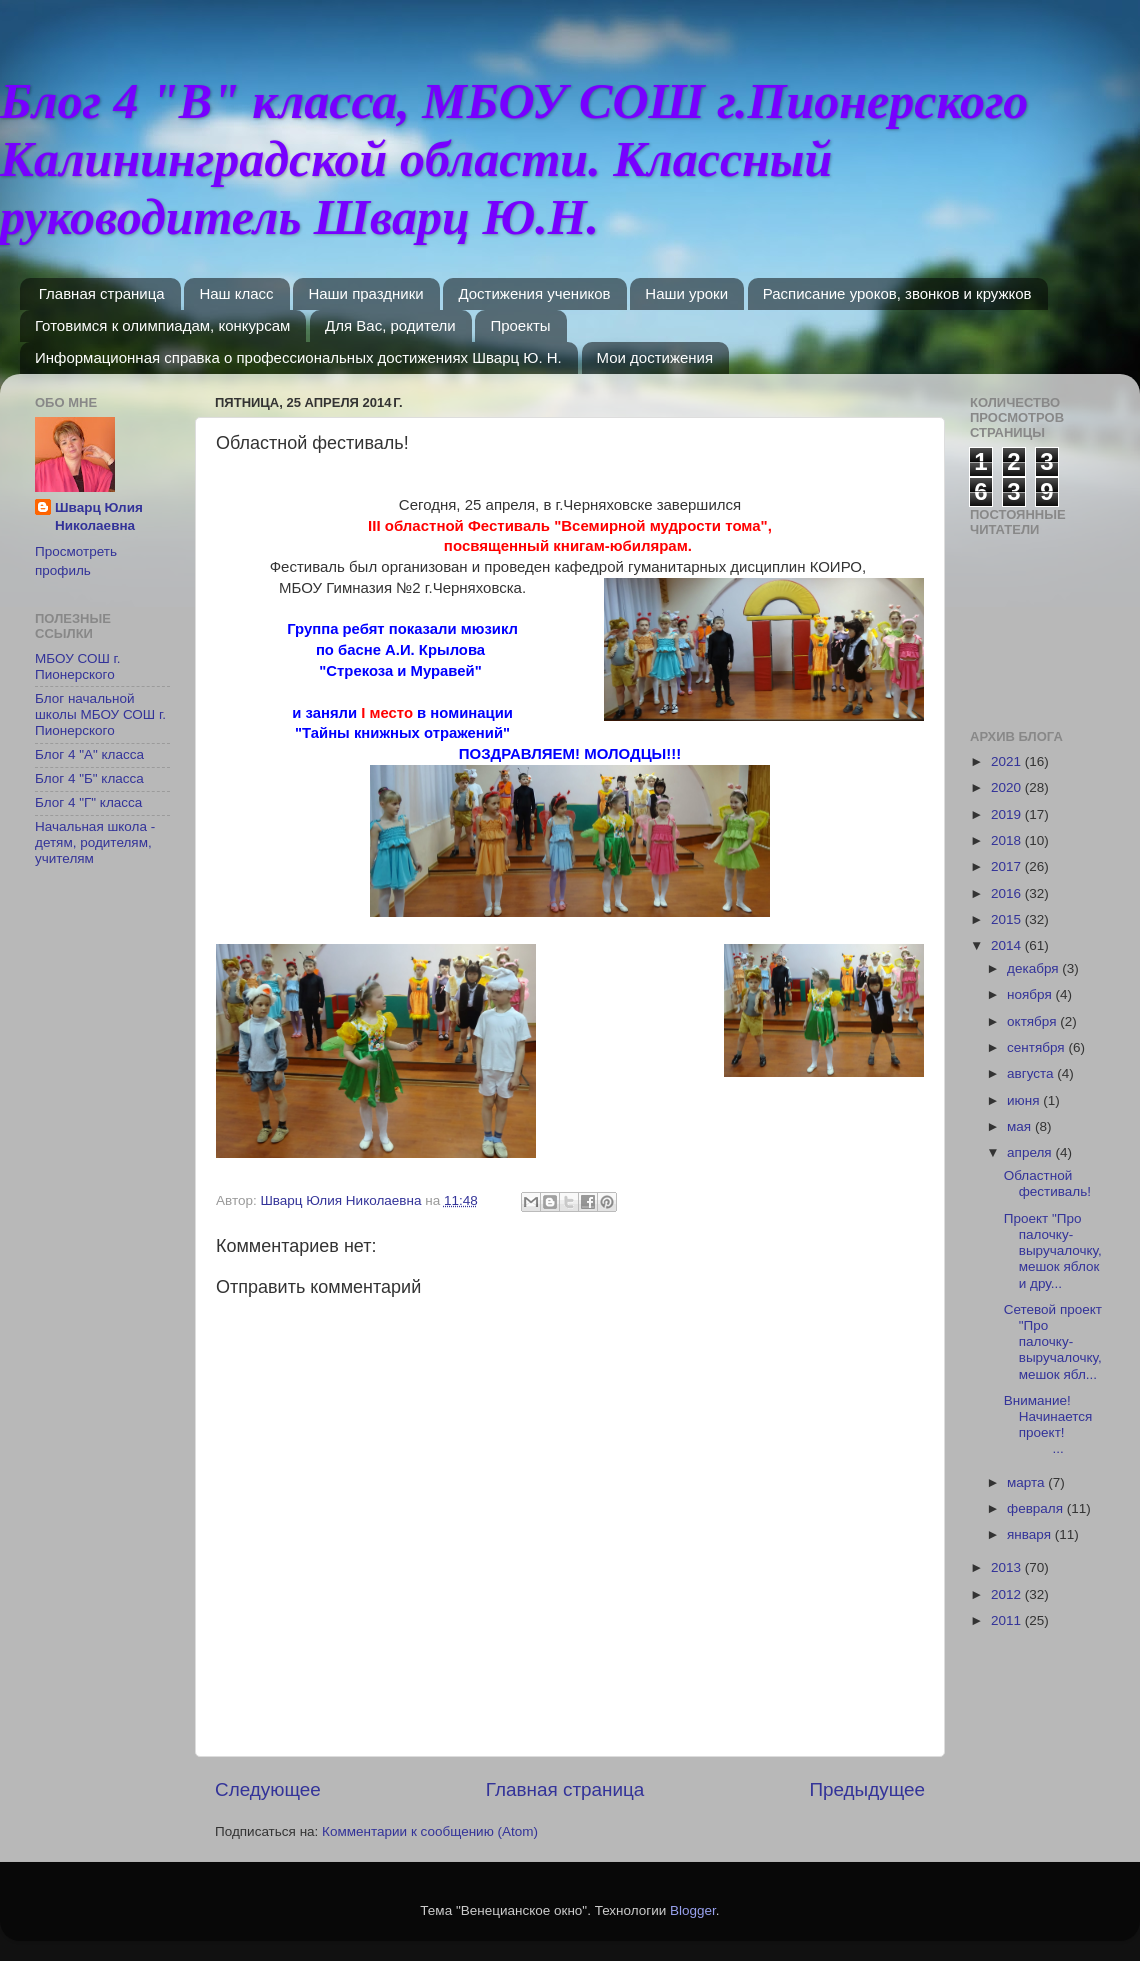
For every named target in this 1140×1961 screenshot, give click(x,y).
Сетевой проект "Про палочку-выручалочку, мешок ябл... (1053, 1342)
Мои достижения (655, 357)
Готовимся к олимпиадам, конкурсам (162, 325)
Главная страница (102, 293)
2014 (1008, 945)
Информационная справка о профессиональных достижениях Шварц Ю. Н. (298, 357)
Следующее (268, 1789)
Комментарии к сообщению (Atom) (430, 1831)
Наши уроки (686, 293)
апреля (1031, 1152)
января (1031, 1534)
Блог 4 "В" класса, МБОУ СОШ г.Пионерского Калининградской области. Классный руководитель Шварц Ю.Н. (514, 159)
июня (1025, 1100)
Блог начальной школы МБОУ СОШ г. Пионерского (100, 714)
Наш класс (236, 293)
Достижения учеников (534, 293)
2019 (1008, 814)
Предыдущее (867, 1789)
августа (1032, 1073)
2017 (1008, 866)
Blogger (693, 1910)
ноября (1031, 994)
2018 (1008, 840)
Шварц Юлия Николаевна (99, 517)
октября (1033, 1021)
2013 (1008, 1567)
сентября (1037, 1047)
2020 (1008, 787)
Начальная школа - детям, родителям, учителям (95, 842)
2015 (1008, 919)
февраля (1037, 1508)
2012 (1008, 1594)
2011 (1008, 1620)
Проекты (520, 325)
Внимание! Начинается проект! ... (1051, 1425)
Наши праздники (365, 293)
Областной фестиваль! (1047, 1183)
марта (1027, 1482)
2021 (1008, 761)
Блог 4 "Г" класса (88, 802)
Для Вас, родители (390, 325)
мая (1021, 1126)
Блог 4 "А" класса (89, 754)
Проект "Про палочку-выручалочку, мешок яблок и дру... (1053, 1251)
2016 (1008, 893)
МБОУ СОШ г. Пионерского (78, 666)
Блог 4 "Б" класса (89, 778)
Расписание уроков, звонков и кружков (897, 293)
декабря (1034, 968)
